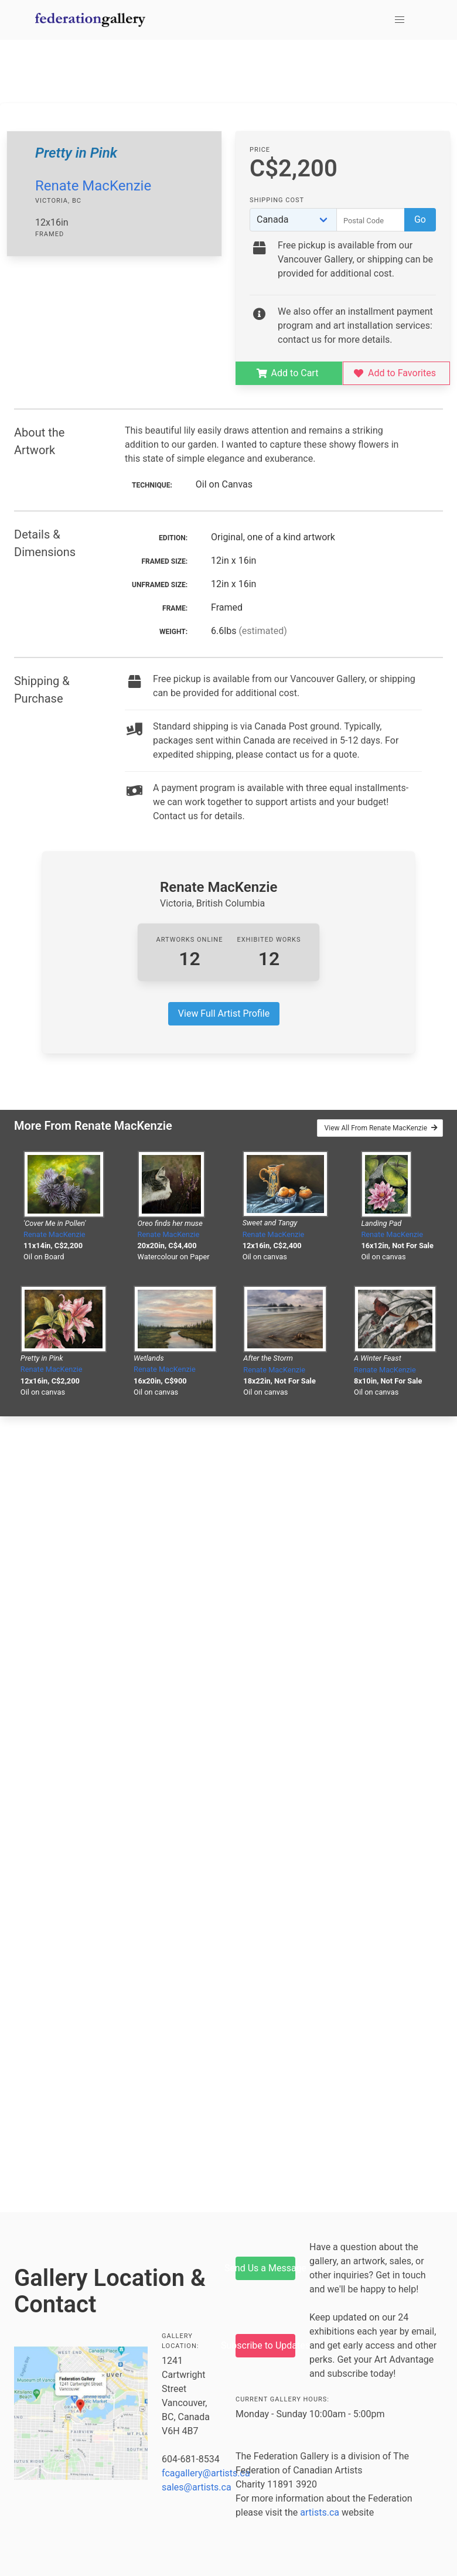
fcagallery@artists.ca (206, 2473)
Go (420, 219)
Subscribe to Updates (265, 2345)
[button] (399, 20)
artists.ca (319, 2512)
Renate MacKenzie (93, 186)
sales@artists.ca (196, 2487)
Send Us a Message (265, 2268)
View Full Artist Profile (224, 1013)
